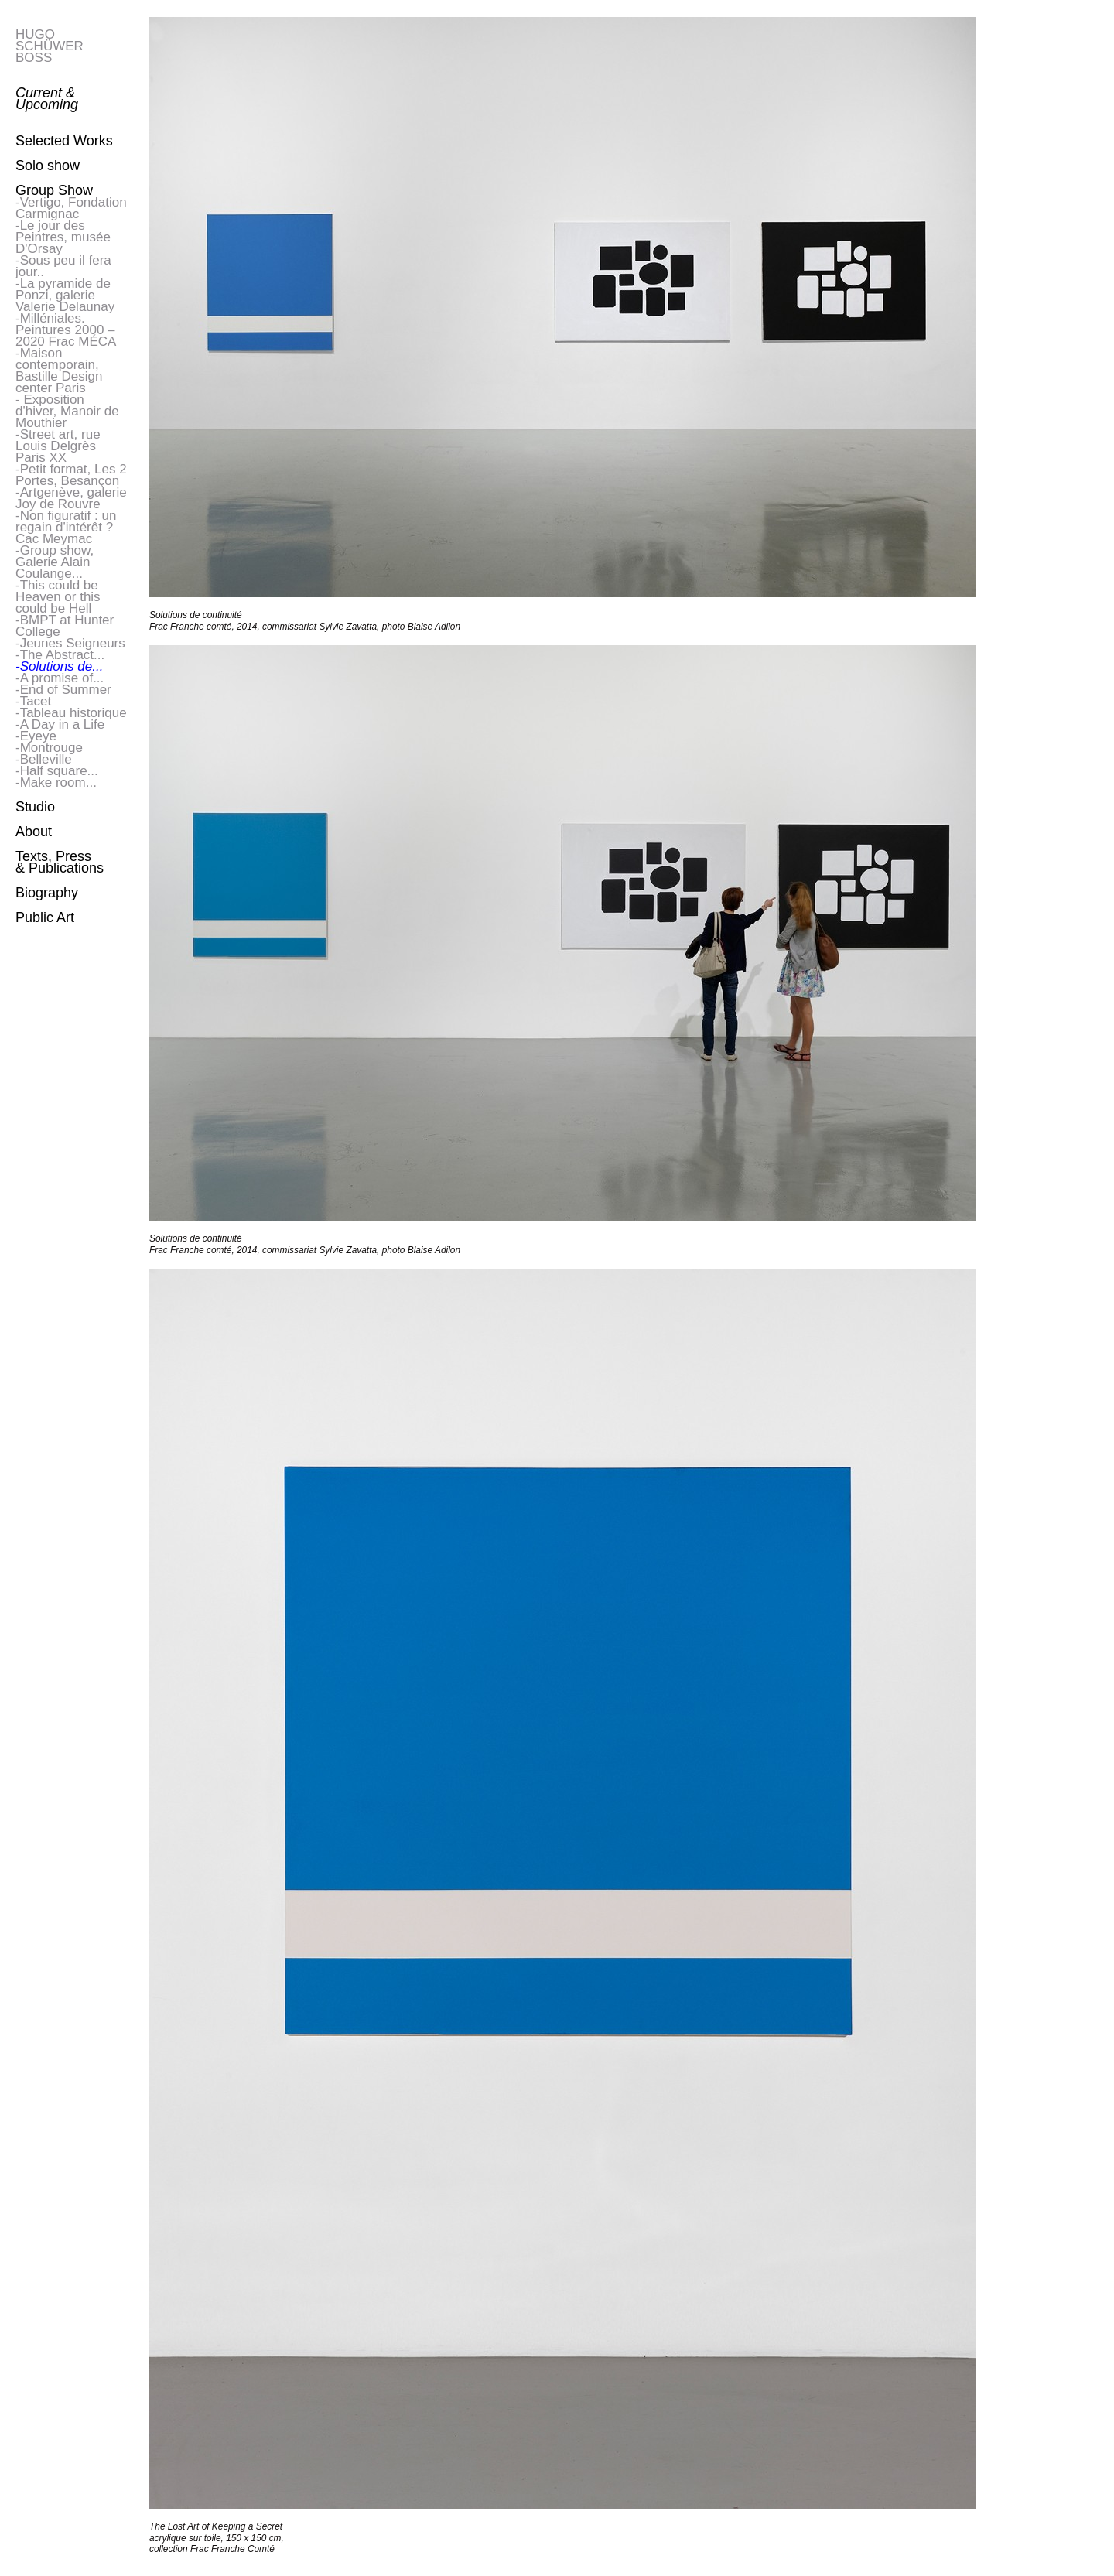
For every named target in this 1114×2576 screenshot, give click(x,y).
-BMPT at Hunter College (64, 626)
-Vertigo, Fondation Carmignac (71, 208)
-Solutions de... (59, 666)
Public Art (44, 917)
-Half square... (56, 771)
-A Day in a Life (59, 724)
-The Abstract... (59, 654)
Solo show (47, 165)
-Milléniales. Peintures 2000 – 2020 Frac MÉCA (65, 330)
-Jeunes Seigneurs (70, 643)
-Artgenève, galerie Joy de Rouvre (71, 498)
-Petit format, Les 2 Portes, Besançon (71, 475)
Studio (35, 807)
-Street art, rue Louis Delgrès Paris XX (58, 446)
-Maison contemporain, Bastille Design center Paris (58, 370)
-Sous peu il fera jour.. (63, 266)
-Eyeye (35, 736)
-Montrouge (49, 747)
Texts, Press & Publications (59, 862)
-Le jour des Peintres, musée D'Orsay (63, 237)
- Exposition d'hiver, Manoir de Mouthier (67, 411)
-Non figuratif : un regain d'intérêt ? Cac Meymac (65, 527)
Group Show (54, 190)
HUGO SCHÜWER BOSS (49, 46)
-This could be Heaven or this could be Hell (58, 597)
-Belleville (43, 759)
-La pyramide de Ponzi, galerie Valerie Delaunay (64, 295)
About (33, 831)
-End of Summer (63, 689)
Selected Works (64, 141)
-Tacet (33, 701)
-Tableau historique (71, 712)
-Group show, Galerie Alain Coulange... (54, 562)
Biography (46, 892)
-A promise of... (59, 678)
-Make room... (56, 782)
